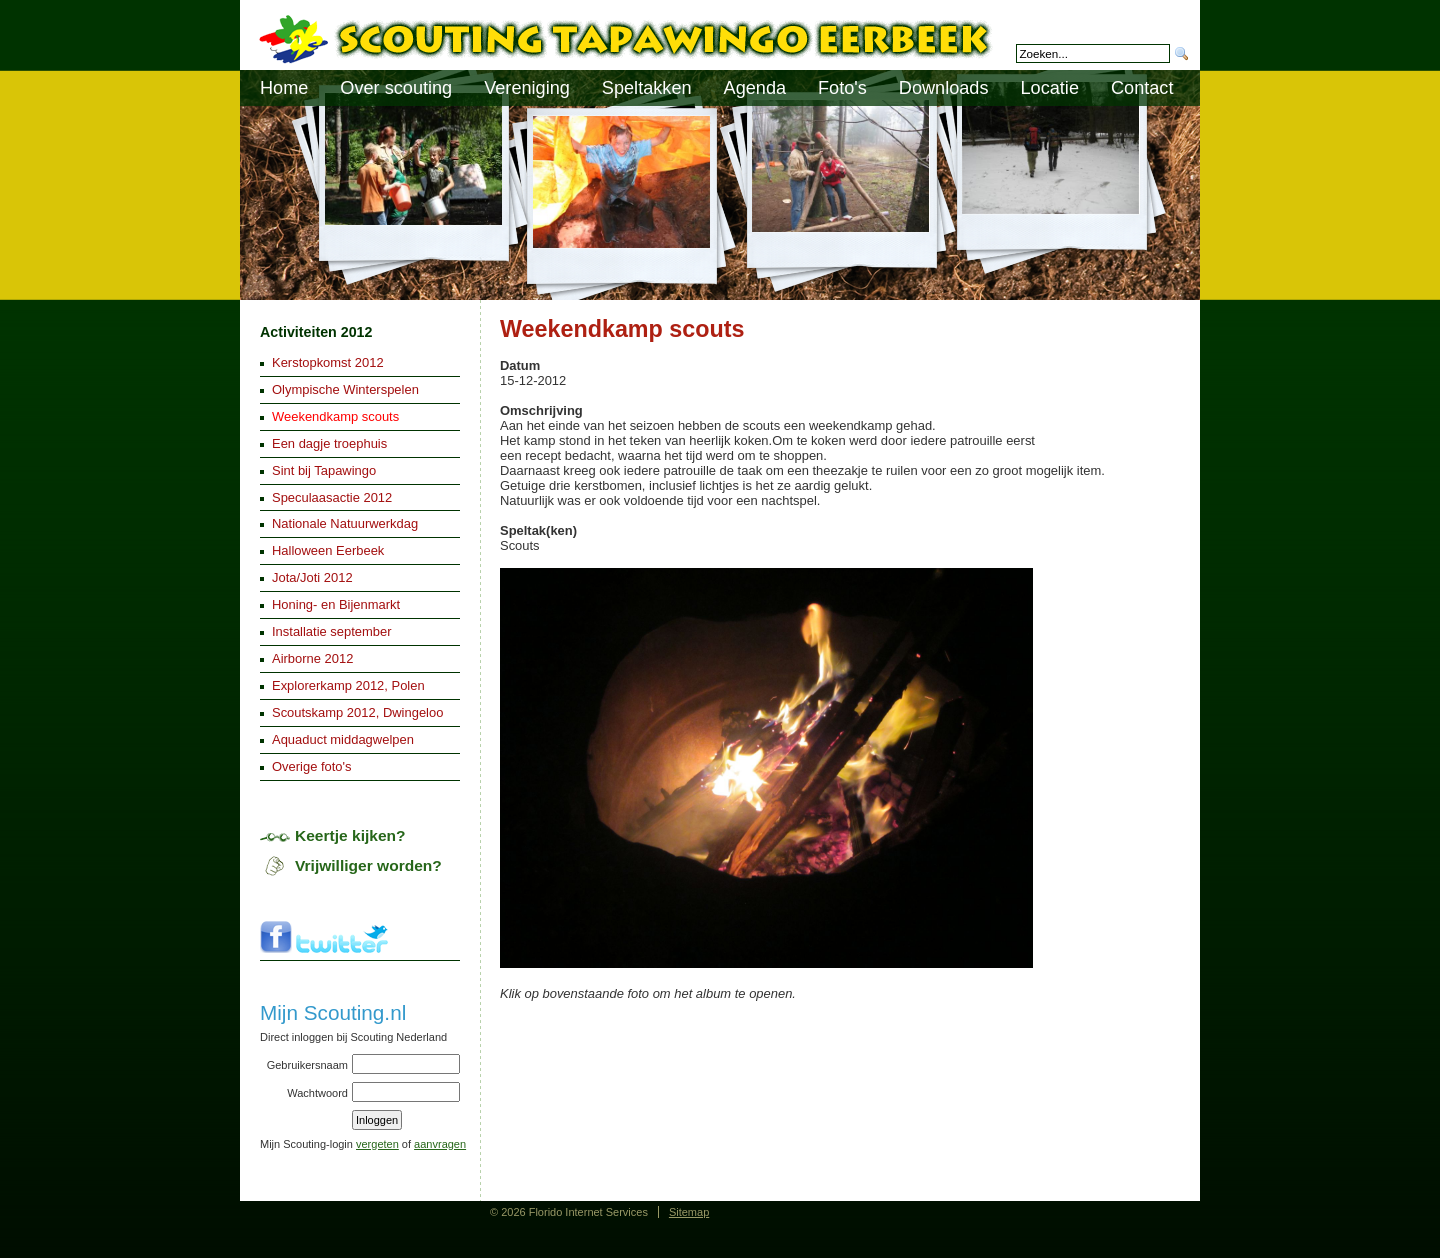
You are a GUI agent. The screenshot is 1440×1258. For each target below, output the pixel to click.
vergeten (377, 1144)
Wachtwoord (317, 1093)
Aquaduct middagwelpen (343, 739)
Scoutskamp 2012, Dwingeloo (357, 712)
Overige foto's (312, 766)
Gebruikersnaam (307, 1065)
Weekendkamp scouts (335, 416)
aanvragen (440, 1144)
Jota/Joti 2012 (312, 577)
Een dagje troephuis (329, 443)
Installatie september (332, 631)
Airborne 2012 (312, 658)
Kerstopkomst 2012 (328, 362)
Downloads (944, 88)
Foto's (842, 88)
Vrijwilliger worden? (368, 865)
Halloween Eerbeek (328, 550)
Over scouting (396, 88)
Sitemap (689, 1212)
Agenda (755, 88)
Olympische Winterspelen (345, 389)
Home (284, 88)
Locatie (1050, 88)
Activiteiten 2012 (316, 332)
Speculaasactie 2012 (332, 497)
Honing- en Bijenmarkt (336, 604)
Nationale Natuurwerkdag (345, 523)
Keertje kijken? (350, 835)
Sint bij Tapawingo (324, 470)
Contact (1142, 88)
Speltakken (647, 88)
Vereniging (527, 88)
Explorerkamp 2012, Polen (348, 685)
